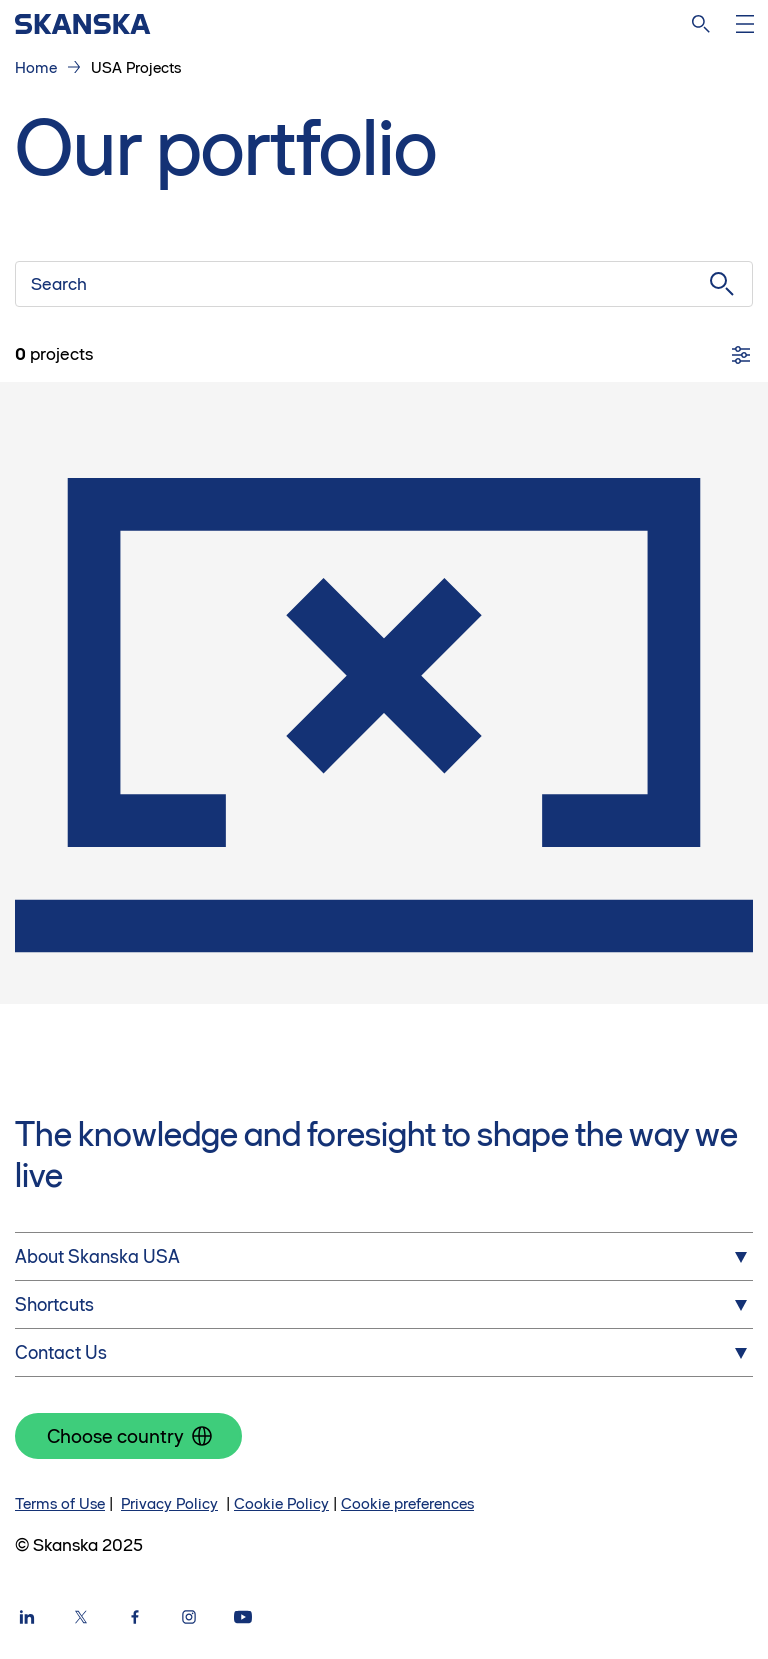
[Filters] (741, 355)
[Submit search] (722, 284)
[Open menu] (745, 24)
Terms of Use (60, 1503)
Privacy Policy (169, 1503)
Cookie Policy (281, 1503)
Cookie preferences (407, 1503)
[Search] (701, 24)
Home (36, 67)
